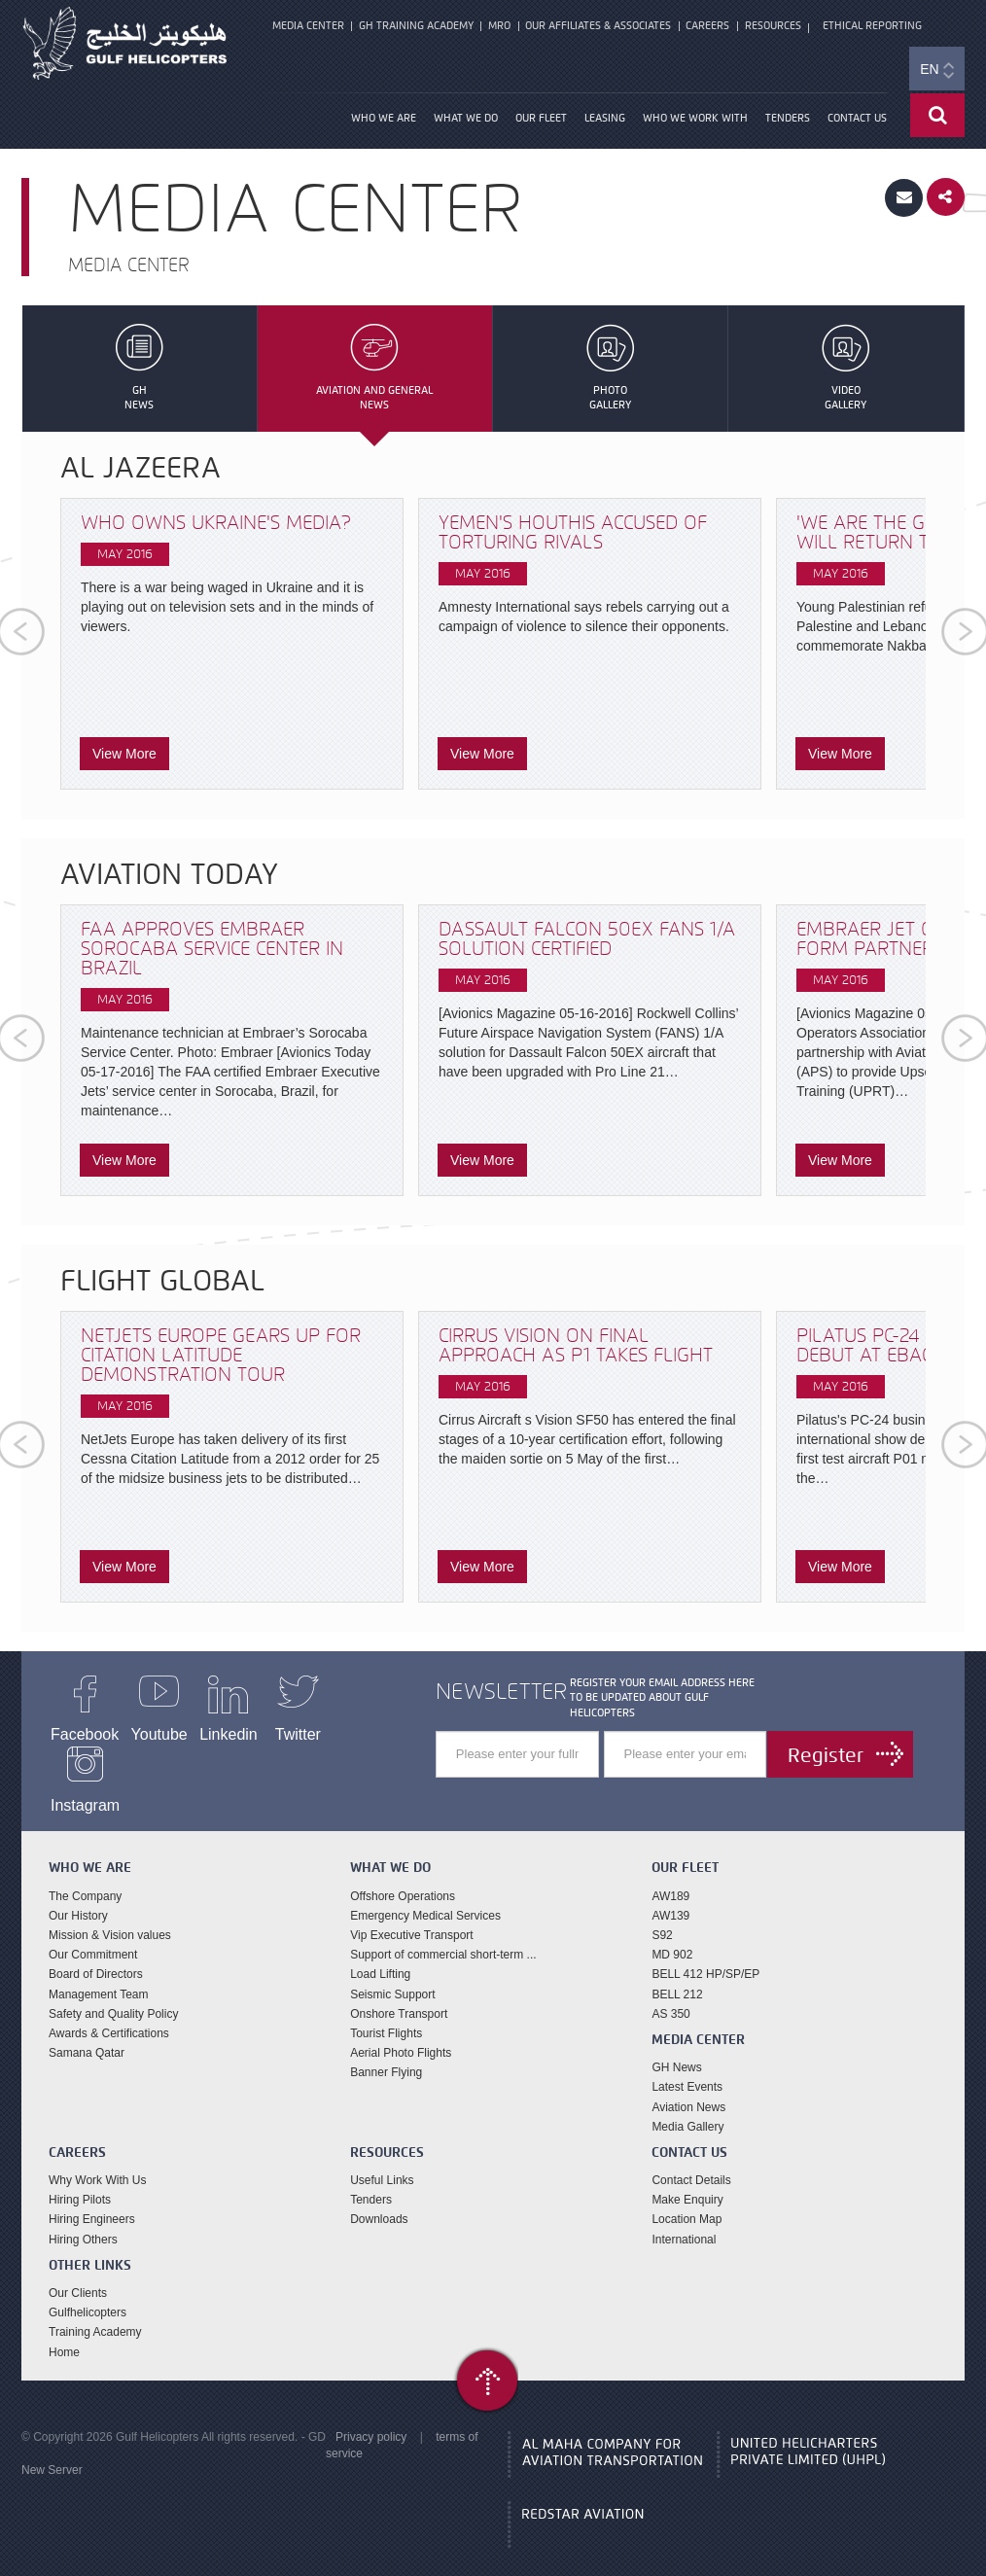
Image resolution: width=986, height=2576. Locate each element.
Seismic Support (392, 1971)
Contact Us (857, 121)
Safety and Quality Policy (113, 1991)
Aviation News (688, 2084)
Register (825, 1758)
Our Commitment (93, 1932)
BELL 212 (676, 1971)
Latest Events (686, 2064)
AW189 (670, 1874)
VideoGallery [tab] (845, 371)
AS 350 (670, 1991)
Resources (766, 26)
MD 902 (671, 1932)
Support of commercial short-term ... (443, 1932)
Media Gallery (687, 2104)
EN (936, 74)
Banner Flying (386, 2050)
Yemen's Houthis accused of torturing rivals (573, 535)
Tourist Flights (386, 2011)
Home (64, 2329)
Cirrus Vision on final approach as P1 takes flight (576, 1348)
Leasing (604, 121)
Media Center (307, 26)
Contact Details (690, 2158)
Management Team (99, 1971)
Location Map (686, 2197)
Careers (702, 26)
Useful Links (381, 2158)
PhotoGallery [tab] (610, 371)
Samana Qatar (86, 2030)
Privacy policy (370, 2414)
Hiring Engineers (92, 2197)
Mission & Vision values (110, 1913)
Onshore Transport (398, 1991)
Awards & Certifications (109, 2011)
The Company (85, 1874)
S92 (661, 1913)
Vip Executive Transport (412, 1913)
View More (124, 756)
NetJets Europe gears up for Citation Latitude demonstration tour (221, 1358)
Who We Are (383, 121)
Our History (78, 1893)
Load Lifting (380, 1951)
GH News (676, 2045)
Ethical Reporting (866, 26)
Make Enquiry (686, 2177)
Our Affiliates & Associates (594, 26)
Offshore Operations (402, 1874)
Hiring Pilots (80, 2177)
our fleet (541, 121)
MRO (496, 26)
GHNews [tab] (139, 371)
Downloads (378, 2197)
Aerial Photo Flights (400, 2030)
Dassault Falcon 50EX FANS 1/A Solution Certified (587, 942)
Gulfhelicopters (87, 2290)
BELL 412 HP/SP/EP (705, 1951)
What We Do (466, 121)
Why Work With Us (97, 2158)
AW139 (670, 1893)
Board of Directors (96, 1951)
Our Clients (78, 2270)
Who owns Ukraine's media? (216, 525)
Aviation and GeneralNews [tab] (374, 371)
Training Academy (95, 2309)
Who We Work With (695, 121)
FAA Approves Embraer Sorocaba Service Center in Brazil (212, 951)
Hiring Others (83, 2217)
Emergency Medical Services (425, 1893)
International (683, 2217)
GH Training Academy (414, 26)
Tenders (787, 121)
